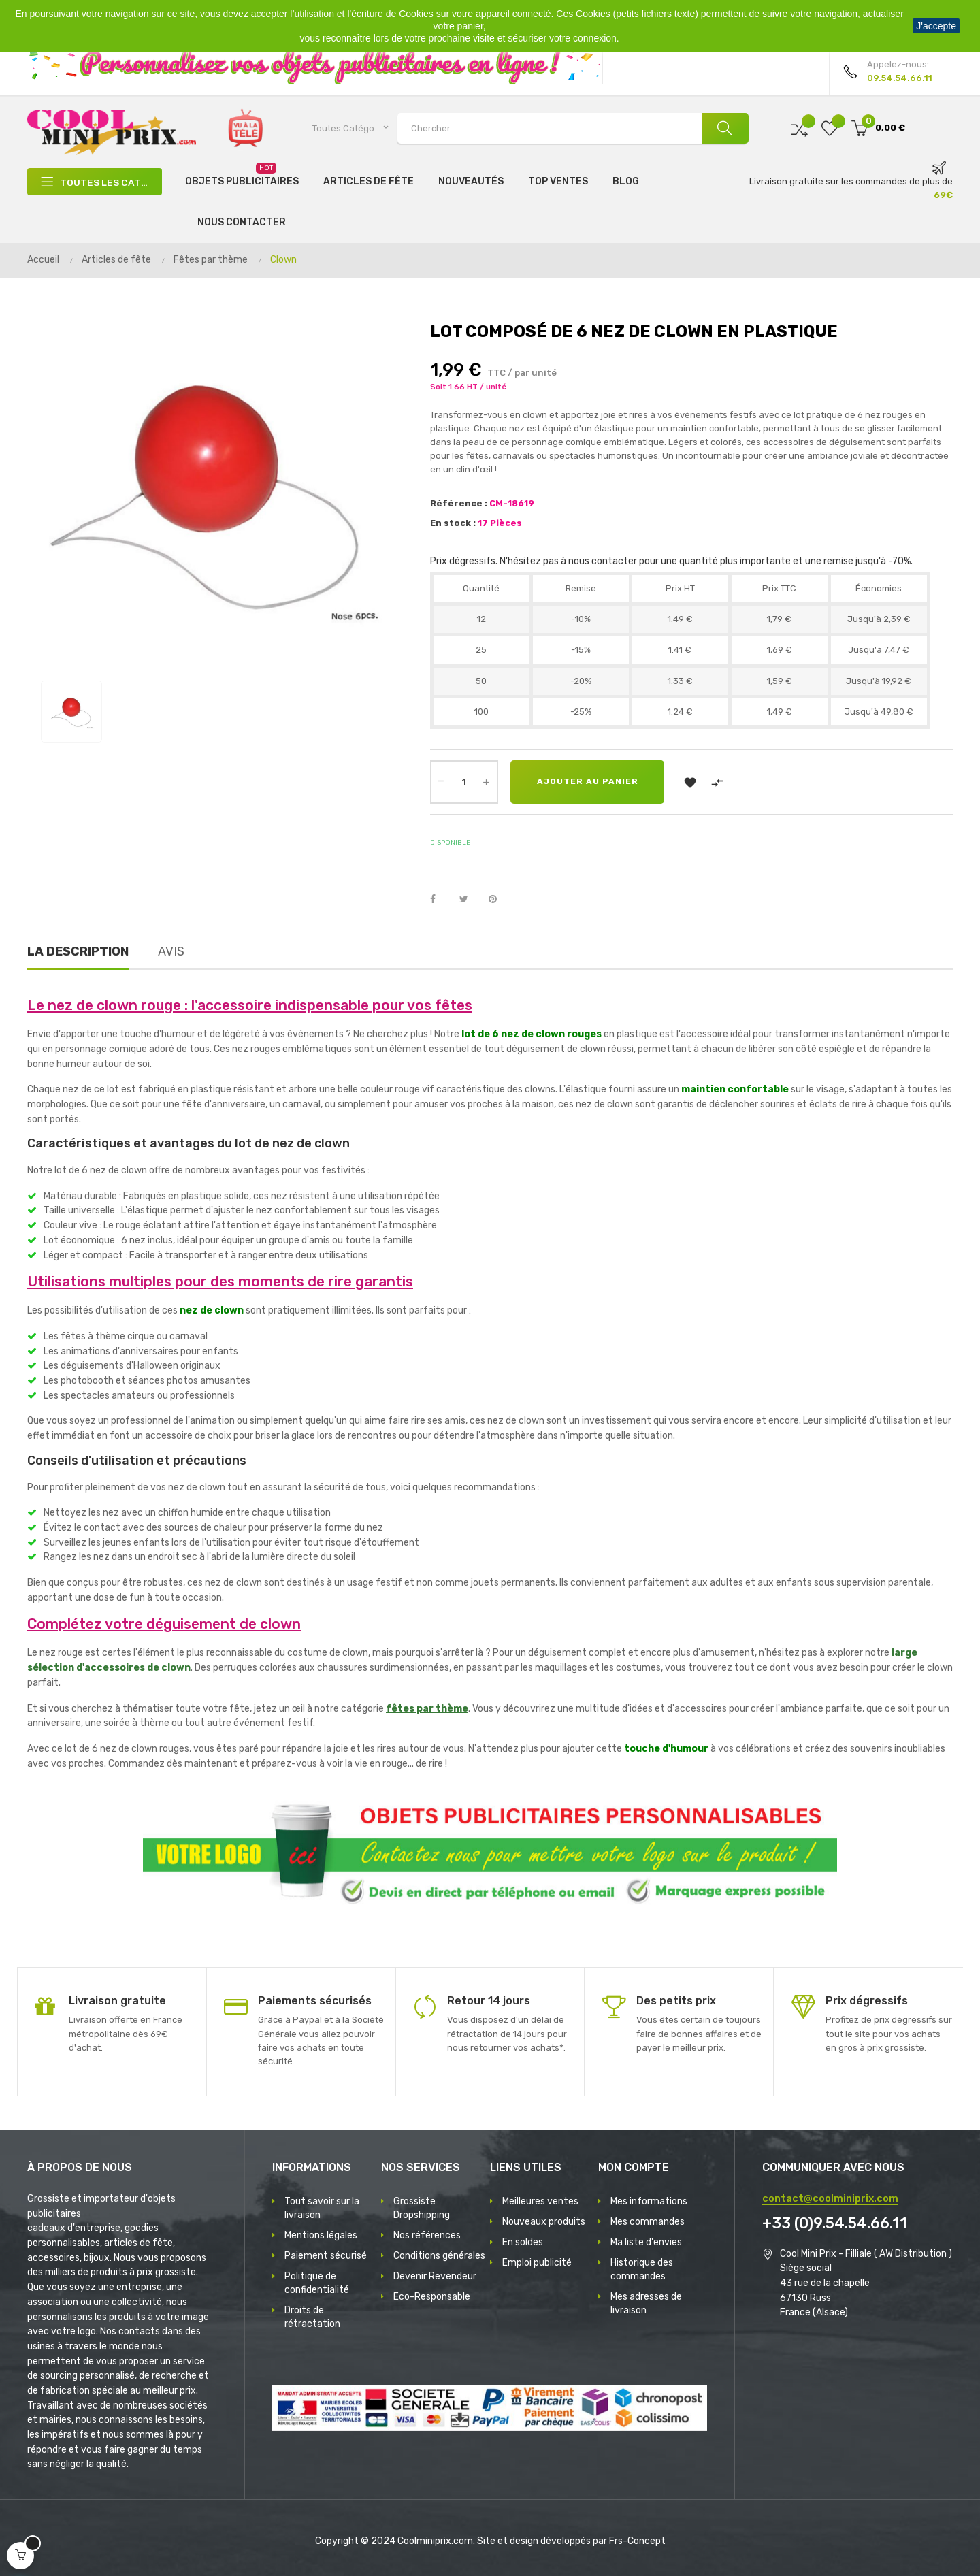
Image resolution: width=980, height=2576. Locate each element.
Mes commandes (647, 2222)
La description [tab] (78, 951)
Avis (171, 951)
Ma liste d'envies (646, 2242)
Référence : (458, 503)
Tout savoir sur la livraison (321, 2208)
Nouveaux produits (543, 2222)
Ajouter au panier (588, 782)
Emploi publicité (537, 2262)
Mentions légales (320, 2235)
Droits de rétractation (312, 2317)
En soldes (522, 2242)
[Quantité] (464, 782)
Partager (440, 899)
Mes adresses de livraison (646, 2303)
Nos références (427, 2235)
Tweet (469, 899)
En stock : (453, 523)
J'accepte (936, 25)
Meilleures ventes (540, 2201)
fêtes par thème (427, 1708)
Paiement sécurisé (325, 2256)
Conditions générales (439, 2256)
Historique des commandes (641, 2269)
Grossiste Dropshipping (421, 2208)
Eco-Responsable (431, 2296)
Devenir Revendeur (434, 2276)
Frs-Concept (637, 2541)
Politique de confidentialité (316, 2283)
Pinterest (499, 899)
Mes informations (648, 2201)
